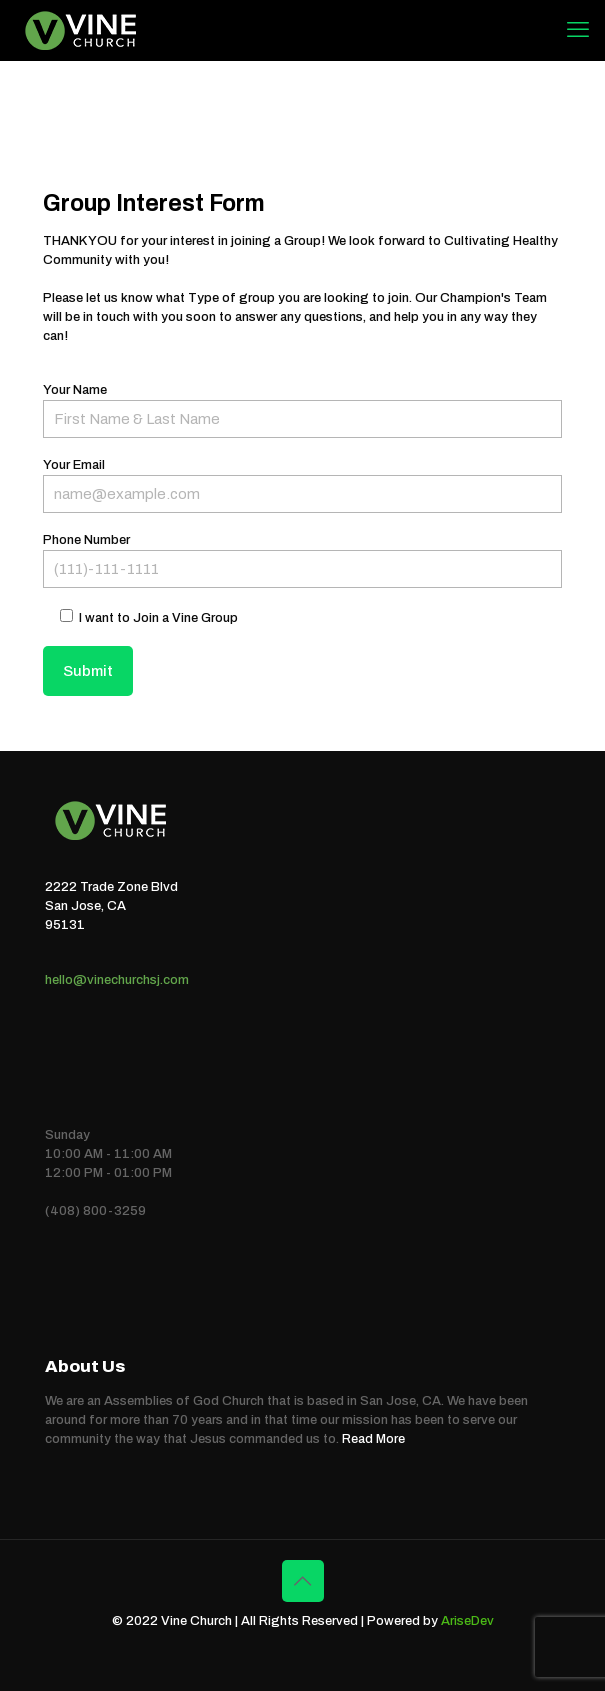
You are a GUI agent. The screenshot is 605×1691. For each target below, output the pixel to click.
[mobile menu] (578, 30)
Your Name (302, 410)
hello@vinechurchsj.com (117, 980)
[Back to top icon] (303, 1581)
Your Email (302, 485)
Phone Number (302, 560)
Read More (373, 1439)
